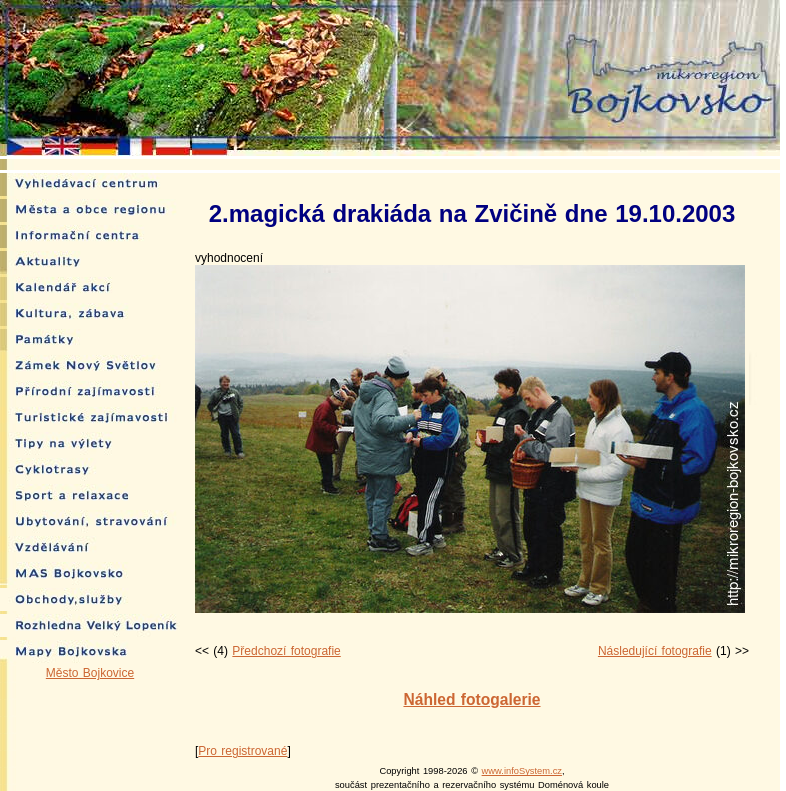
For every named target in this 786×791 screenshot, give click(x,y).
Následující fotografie (655, 651)
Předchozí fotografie (286, 651)
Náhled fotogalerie (471, 699)
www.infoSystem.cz (522, 771)
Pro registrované (242, 751)
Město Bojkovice (90, 673)
